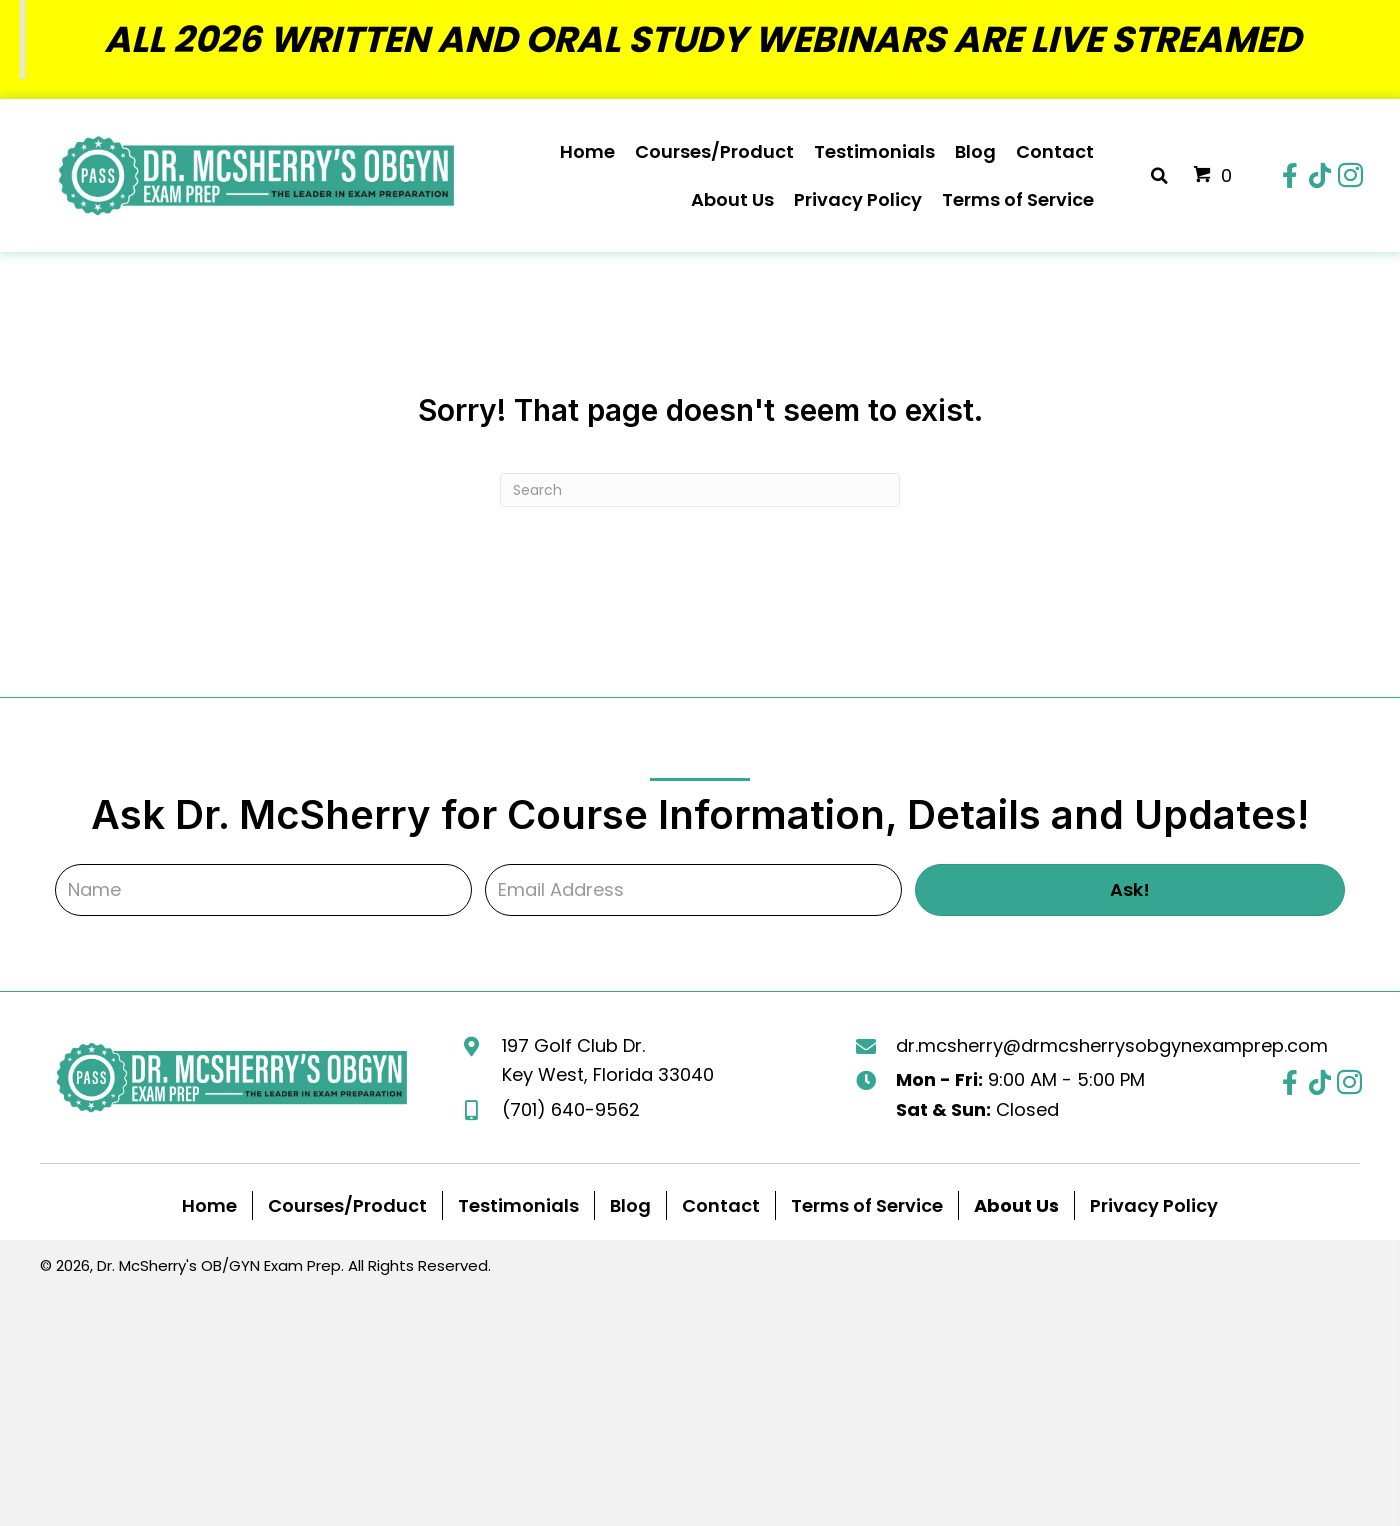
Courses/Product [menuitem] (347, 1205)
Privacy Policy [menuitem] (1154, 1205)
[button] (1290, 176)
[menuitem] (1016, 1205)
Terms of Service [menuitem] (867, 1205)
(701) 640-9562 (571, 1109)
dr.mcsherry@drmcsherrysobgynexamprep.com (1112, 1045)
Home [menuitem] (209, 1205)
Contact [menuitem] (721, 1205)
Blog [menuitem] (630, 1205)
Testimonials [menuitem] (518, 1205)
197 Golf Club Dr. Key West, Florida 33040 (608, 1060)
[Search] (700, 490)
